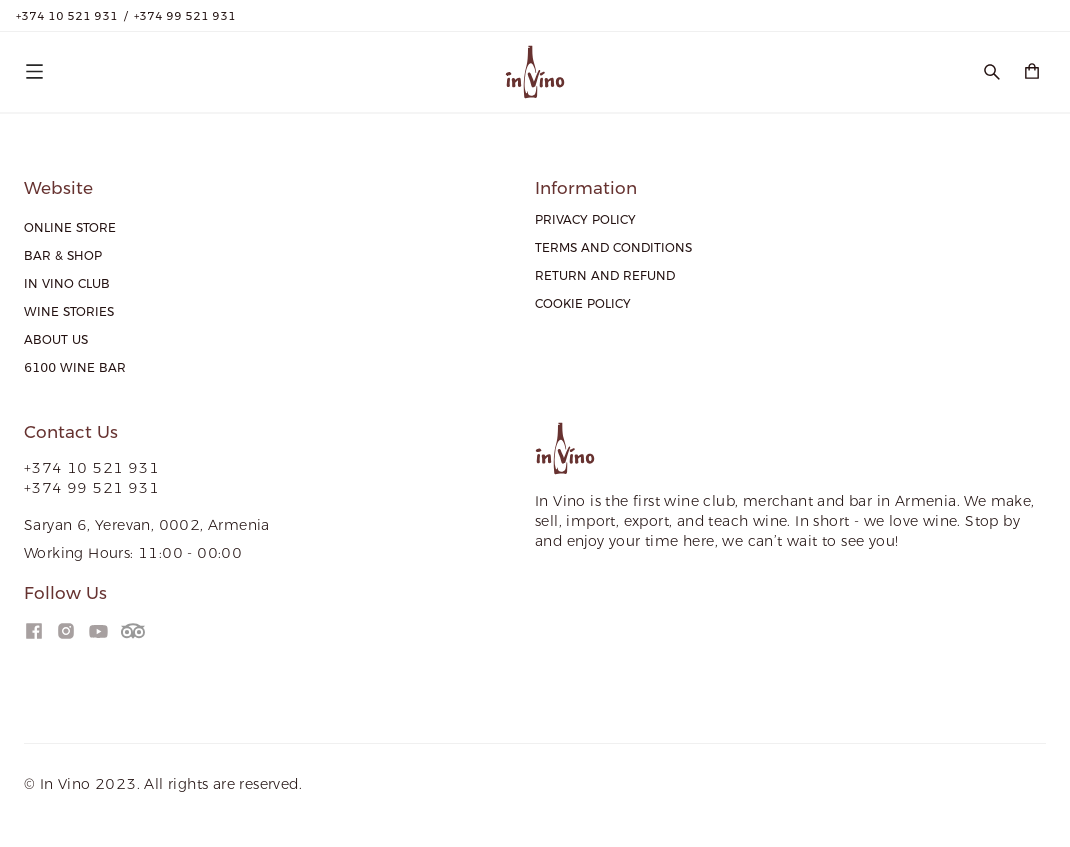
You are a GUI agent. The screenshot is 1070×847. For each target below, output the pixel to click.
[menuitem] (70, 228)
